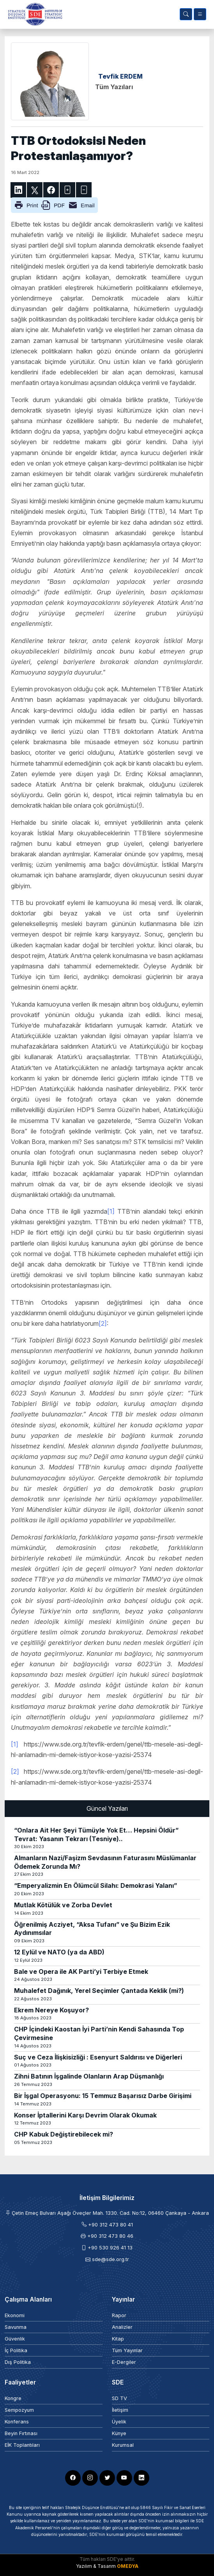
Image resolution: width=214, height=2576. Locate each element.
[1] (111, 1211)
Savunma (16, 2327)
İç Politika (16, 2350)
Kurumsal (123, 2445)
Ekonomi (15, 2315)
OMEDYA (127, 2566)
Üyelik (119, 2422)
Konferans (17, 2422)
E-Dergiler (124, 2362)
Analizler (122, 2327)
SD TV (119, 2398)
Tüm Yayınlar (127, 2350)
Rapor (119, 2315)
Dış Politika (18, 2362)
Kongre (13, 2398)
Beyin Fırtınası (21, 2433)
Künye (119, 2433)
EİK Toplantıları (22, 2445)
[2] (103, 1323)
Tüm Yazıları (114, 87)
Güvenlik (15, 2339)
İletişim (120, 2410)
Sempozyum (19, 2410)
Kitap (118, 2339)
